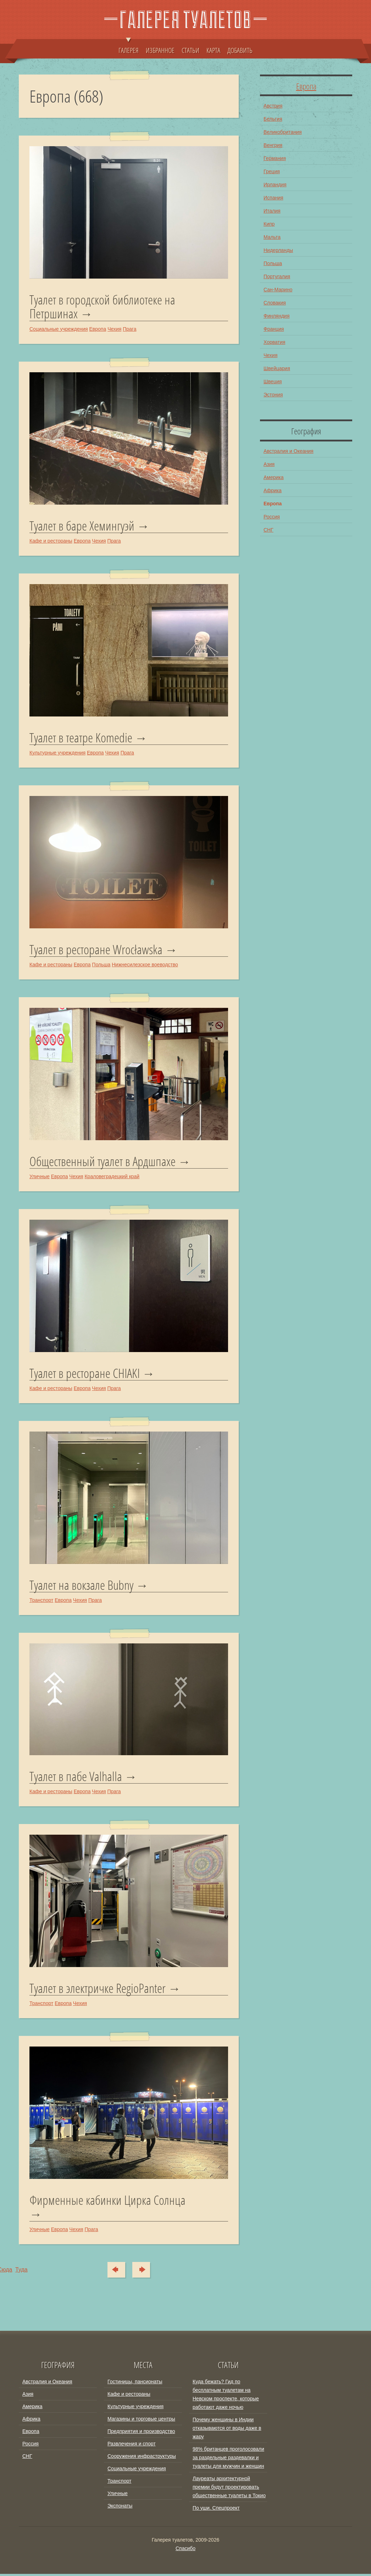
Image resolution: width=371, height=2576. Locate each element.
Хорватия (274, 342)
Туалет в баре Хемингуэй (81, 526)
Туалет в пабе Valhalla (75, 1778)
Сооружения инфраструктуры (141, 2458)
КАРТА (213, 50)
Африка (273, 490)
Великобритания (283, 132)
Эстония (273, 394)
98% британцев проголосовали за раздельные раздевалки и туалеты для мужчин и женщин (228, 2459)
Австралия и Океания (289, 451)
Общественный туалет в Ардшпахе (102, 1162)
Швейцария (277, 368)
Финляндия (276, 316)
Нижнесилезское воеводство (145, 965)
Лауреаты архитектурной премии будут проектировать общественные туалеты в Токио (229, 2489)
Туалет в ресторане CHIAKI (84, 1374)
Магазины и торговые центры (141, 2421)
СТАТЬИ (190, 50)
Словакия (275, 303)
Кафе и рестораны (50, 541)
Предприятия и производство (141, 2433)
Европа (97, 329)
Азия (269, 464)
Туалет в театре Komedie (80, 738)
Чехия (114, 329)
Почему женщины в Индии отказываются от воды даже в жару (227, 2430)
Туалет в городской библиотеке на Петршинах (102, 307)
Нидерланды (278, 250)
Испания (273, 198)
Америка (274, 477)
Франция (274, 329)
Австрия (273, 106)
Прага (129, 329)
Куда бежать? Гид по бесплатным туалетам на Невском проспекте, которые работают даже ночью (226, 2396)
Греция (272, 171)
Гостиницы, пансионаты (134, 2383)
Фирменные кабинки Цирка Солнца (107, 2202)
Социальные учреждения (58, 329)
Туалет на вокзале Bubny (81, 1587)
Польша (101, 965)
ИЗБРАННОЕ (160, 50)
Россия (272, 517)
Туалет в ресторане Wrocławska (95, 950)
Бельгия (273, 119)
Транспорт (41, 1601)
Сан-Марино (278, 289)
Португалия (277, 276)
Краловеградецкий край (111, 1177)
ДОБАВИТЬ (240, 50)
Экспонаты (119, 2508)
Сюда (113, 2272)
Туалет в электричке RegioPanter (97, 1990)
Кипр (269, 224)
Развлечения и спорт (131, 2446)
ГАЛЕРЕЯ (128, 47)
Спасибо (185, 2550)
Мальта (272, 237)
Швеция (273, 381)
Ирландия (275, 184)
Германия (275, 158)
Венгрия (273, 145)
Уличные (39, 1177)
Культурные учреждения (57, 753)
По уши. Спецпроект (216, 2510)
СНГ (268, 530)
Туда (145, 2272)
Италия (272, 211)
